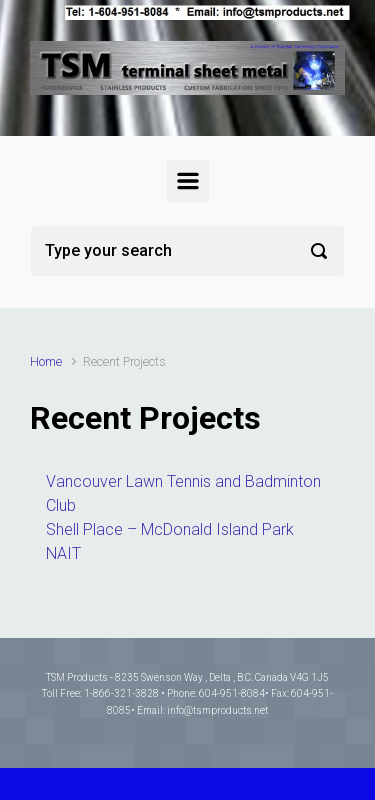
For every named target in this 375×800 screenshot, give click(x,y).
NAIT (63, 553)
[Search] (187, 251)
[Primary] (188, 181)
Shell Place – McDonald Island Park (170, 529)
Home (46, 361)
